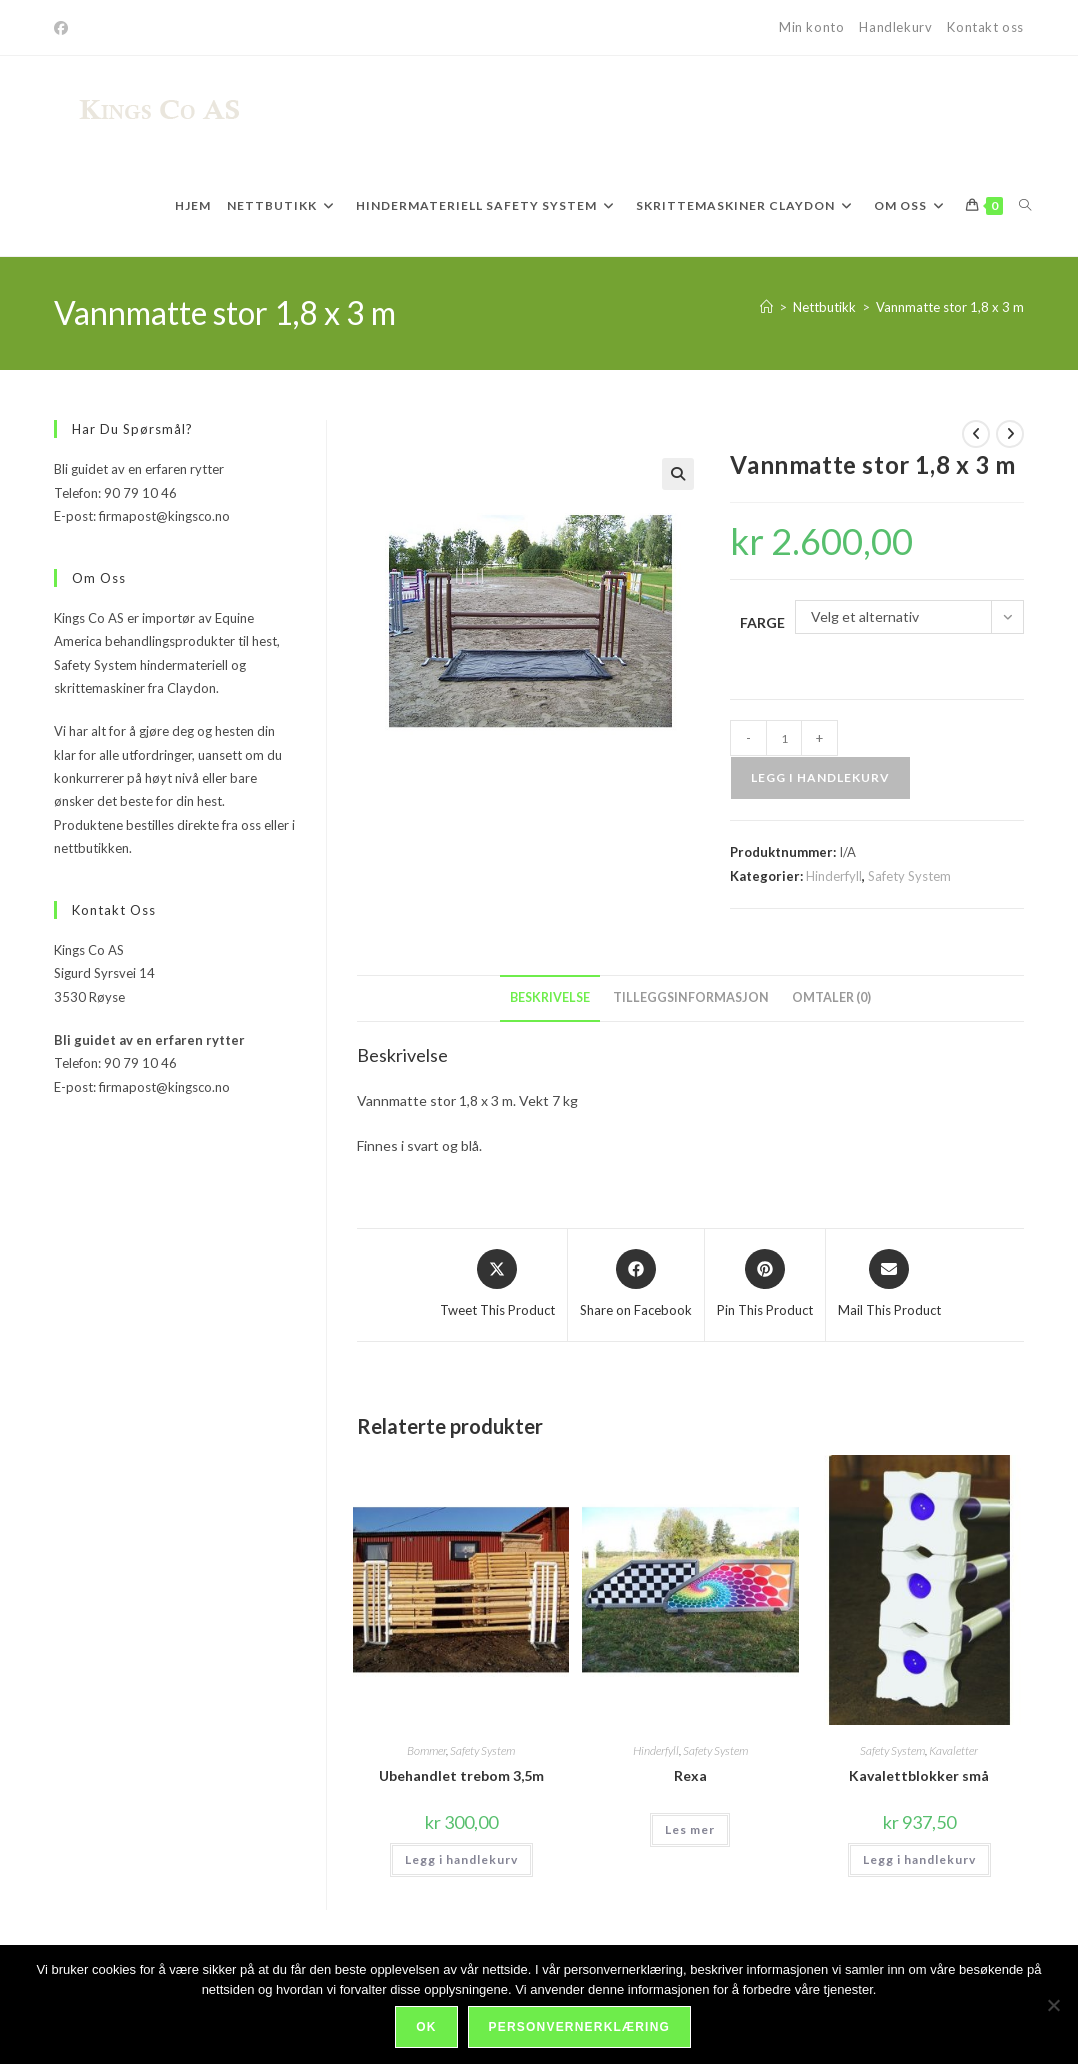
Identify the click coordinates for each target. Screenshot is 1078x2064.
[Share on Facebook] (636, 1285)
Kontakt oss (985, 27)
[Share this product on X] (497, 1285)
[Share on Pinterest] (765, 1285)
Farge (762, 622)
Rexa (690, 1775)
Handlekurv (895, 27)
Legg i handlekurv (820, 777)
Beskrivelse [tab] (550, 997)
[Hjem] (766, 307)
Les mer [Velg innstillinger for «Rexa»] (690, 1829)
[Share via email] (889, 1285)
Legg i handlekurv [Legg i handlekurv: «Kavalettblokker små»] (919, 1859)
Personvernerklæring (579, 2028)
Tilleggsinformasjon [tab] (691, 997)
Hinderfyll (834, 876)
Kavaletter (953, 1750)
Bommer (426, 1750)
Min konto (811, 27)
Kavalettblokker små (919, 1775)
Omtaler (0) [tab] (831, 997)
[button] (678, 474)
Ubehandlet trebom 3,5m (461, 1775)
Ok (427, 2028)
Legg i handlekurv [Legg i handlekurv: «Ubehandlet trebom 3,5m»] (461, 1859)
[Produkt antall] (784, 738)
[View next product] (1010, 434)
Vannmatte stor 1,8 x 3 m (950, 307)
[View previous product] (976, 434)
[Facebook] (64, 28)
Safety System (909, 876)
